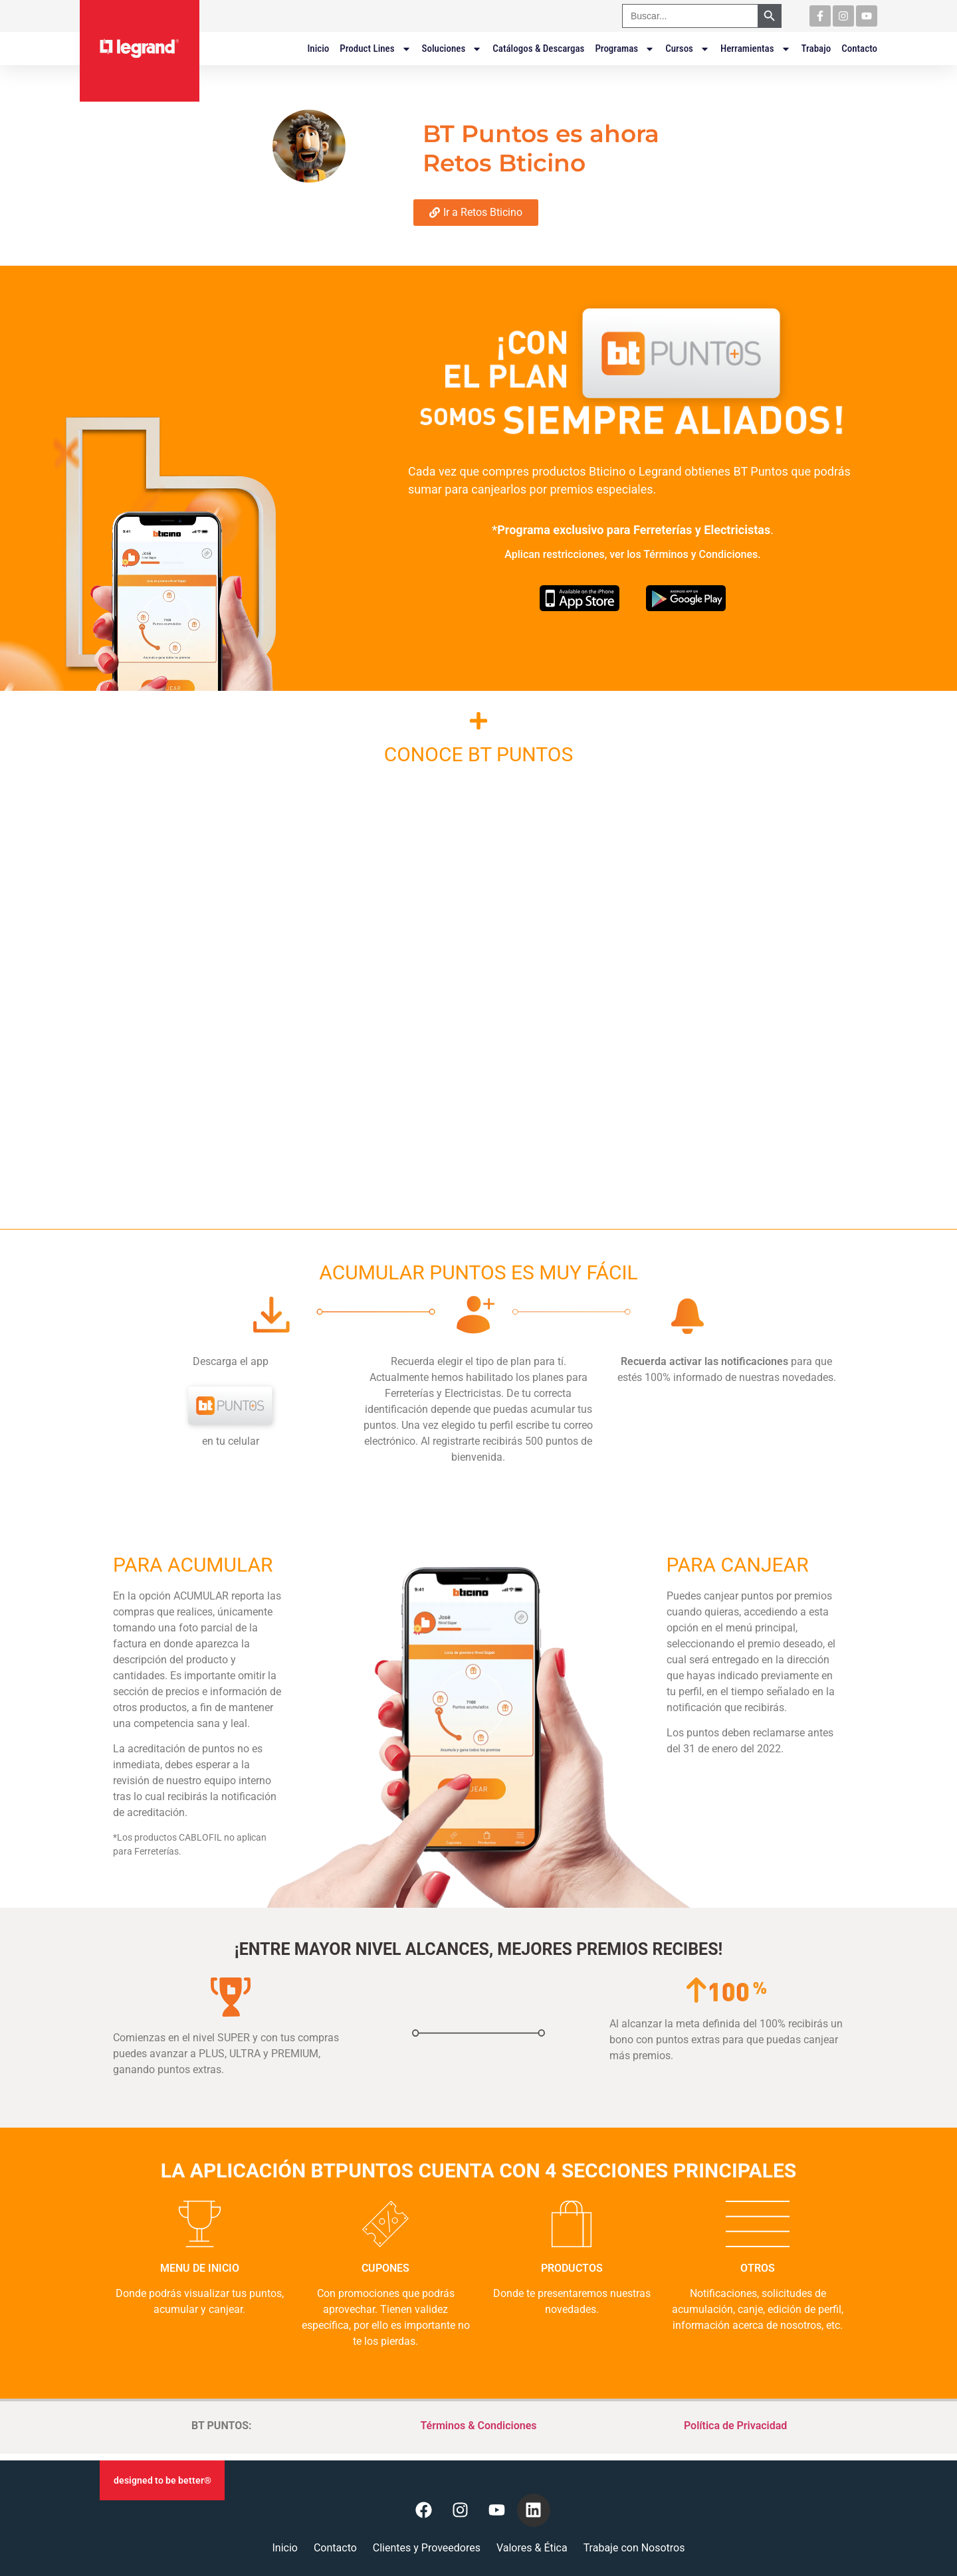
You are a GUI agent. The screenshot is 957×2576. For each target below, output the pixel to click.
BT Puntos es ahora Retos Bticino (541, 148)
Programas (625, 48)
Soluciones (452, 48)
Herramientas (755, 48)
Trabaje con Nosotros (634, 2547)
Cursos (687, 48)
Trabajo (816, 48)
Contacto (859, 48)
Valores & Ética (532, 2547)
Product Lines (375, 48)
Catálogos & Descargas (538, 48)
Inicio (318, 48)
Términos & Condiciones (478, 2425)
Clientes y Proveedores (426, 2547)
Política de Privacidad (735, 2425)
